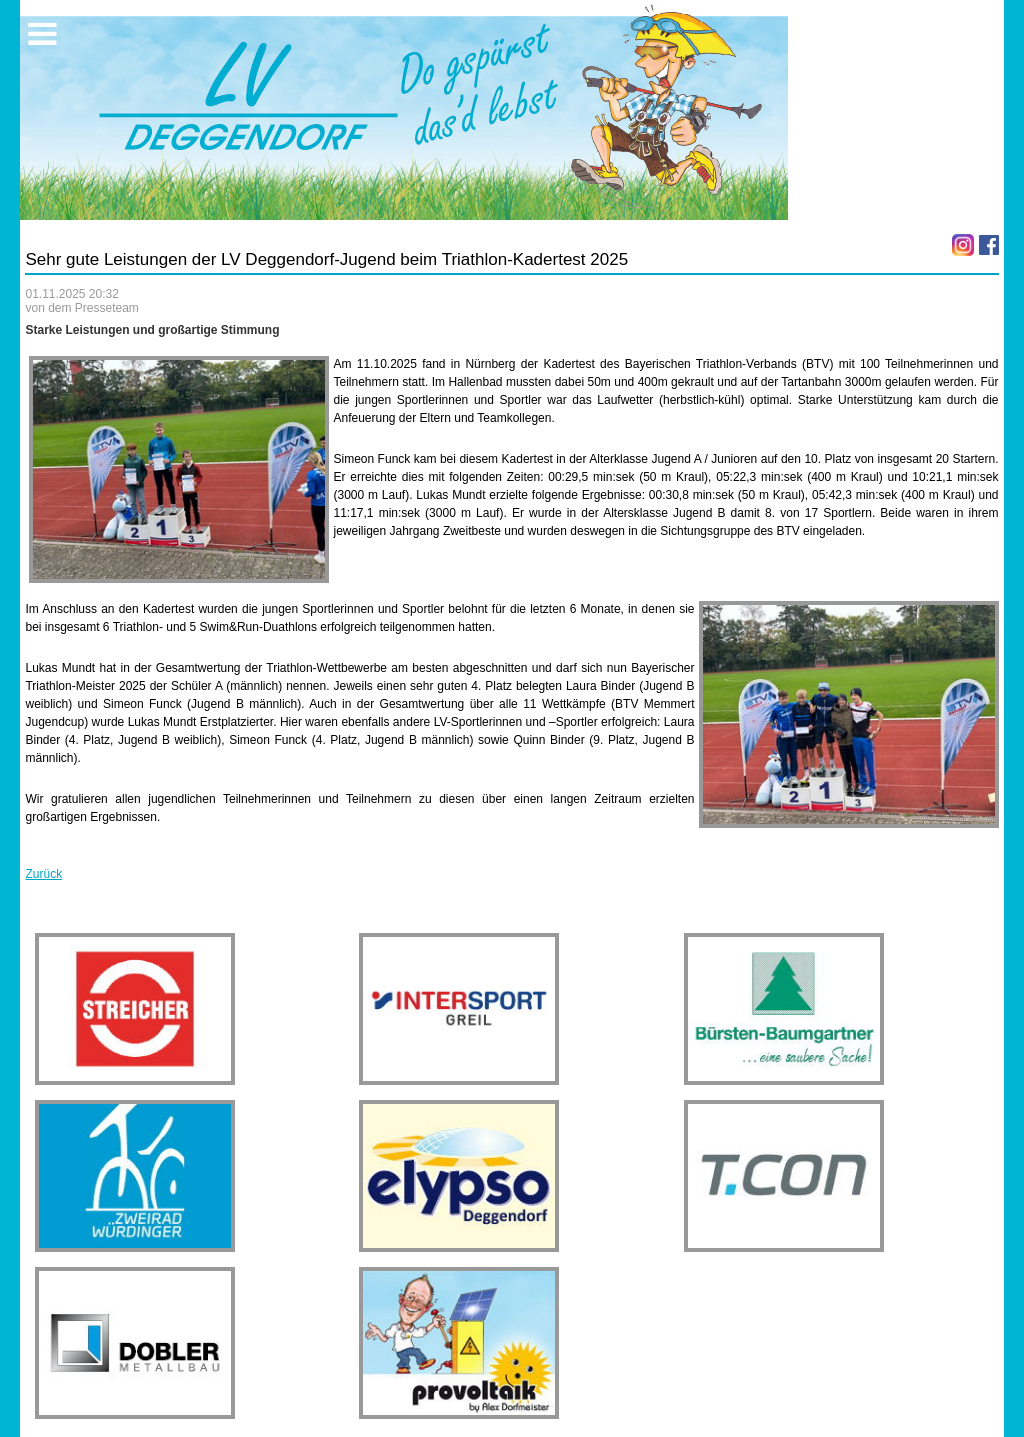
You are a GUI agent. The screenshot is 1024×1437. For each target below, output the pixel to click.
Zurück (43, 874)
